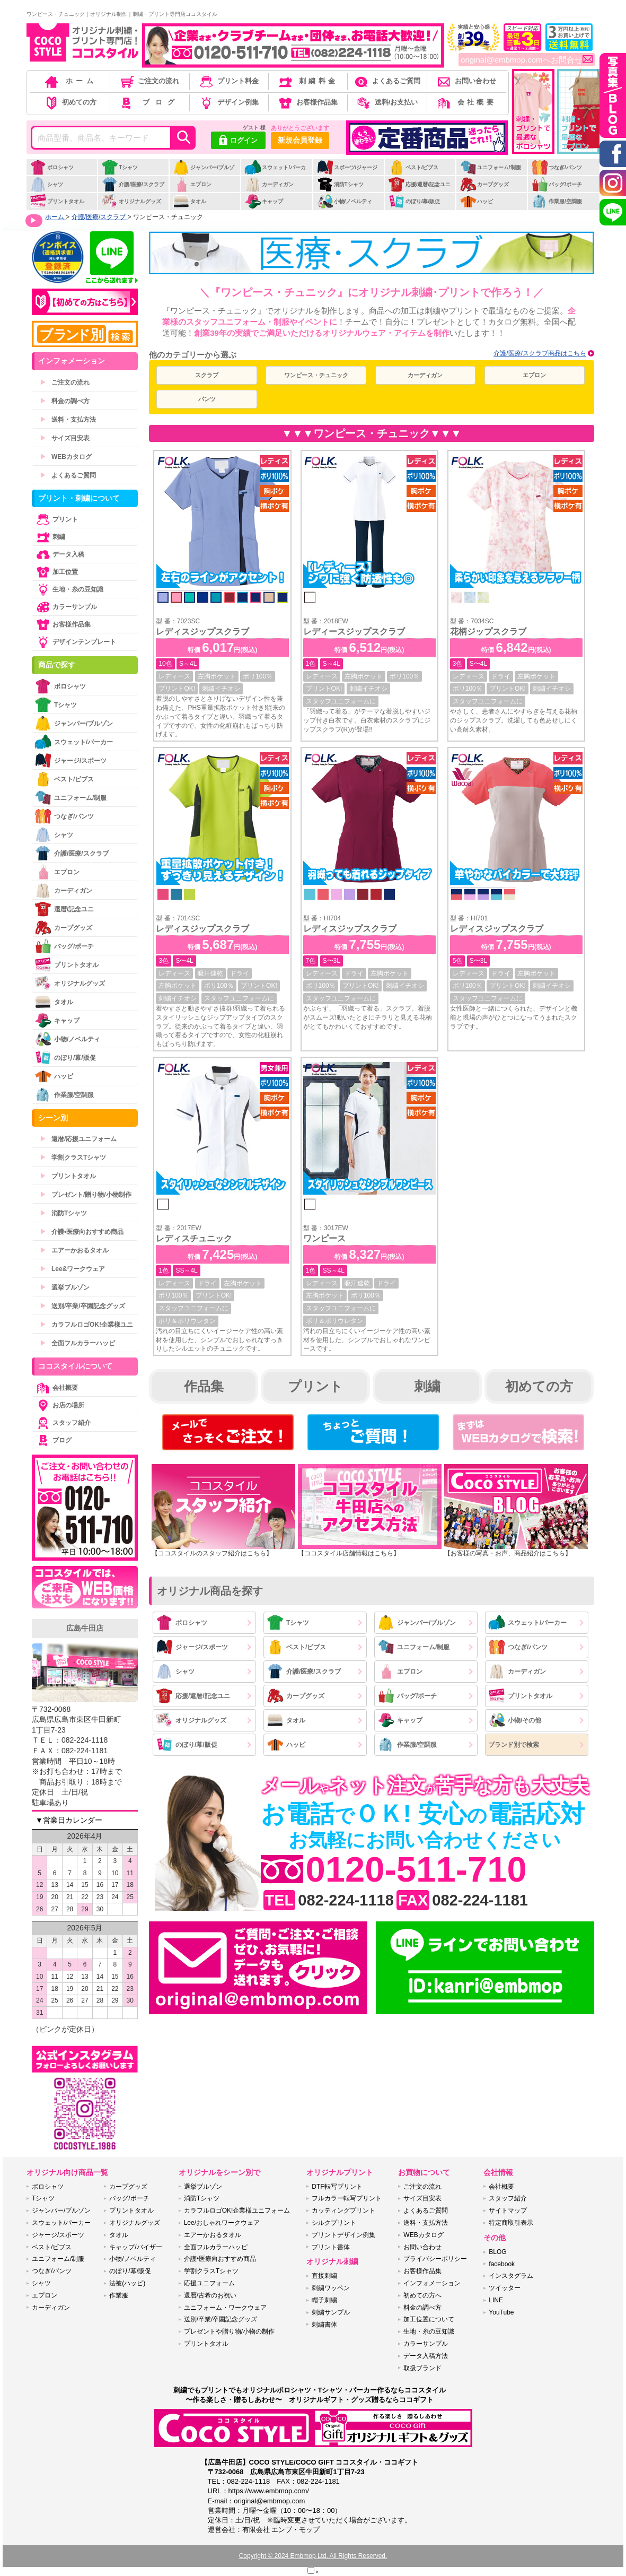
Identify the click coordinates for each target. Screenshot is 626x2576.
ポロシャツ (52, 167)
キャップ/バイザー (135, 2247)
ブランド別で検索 (513, 1744)
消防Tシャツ (340, 184)
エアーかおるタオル (74, 1250)
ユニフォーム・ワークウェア (225, 2307)
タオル (189, 201)
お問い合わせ (465, 81)
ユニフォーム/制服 (490, 167)
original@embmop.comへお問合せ (527, 60)
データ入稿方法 (425, 2356)
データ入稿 (59, 554)
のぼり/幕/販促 (414, 201)
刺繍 (427, 1386)
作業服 (118, 2295)
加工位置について (428, 2319)
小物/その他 (514, 1720)
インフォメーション (432, 2283)
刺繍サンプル (331, 2312)
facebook (502, 2264)
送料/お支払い (386, 102)
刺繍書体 (324, 2324)
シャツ (46, 184)
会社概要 (465, 102)
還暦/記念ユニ (64, 909)
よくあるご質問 (386, 81)
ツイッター (505, 2288)
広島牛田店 (84, 1628)
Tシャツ (119, 167)
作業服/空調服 (556, 201)
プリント (315, 1386)
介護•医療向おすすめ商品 (82, 1232)
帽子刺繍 (324, 2300)
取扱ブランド (422, 2368)
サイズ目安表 (65, 438)
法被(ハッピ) (127, 2283)
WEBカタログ (66, 457)
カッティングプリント (343, 2210)
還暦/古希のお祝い (210, 2295)
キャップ (263, 201)
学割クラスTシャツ (73, 1157)
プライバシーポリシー (435, 2258)
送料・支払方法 (68, 420)
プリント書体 (331, 2247)
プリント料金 (228, 81)
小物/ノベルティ (344, 201)
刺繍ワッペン (331, 2288)
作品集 (204, 1386)
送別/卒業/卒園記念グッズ (82, 1306)
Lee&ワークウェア (72, 1269)
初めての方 (70, 102)
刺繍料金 (307, 81)
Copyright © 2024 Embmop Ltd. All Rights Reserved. (313, 2556)
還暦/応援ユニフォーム (78, 1139)
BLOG (497, 2252)
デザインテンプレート (75, 642)
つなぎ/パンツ (556, 167)
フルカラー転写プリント (347, 2198)
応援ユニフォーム (209, 2283)
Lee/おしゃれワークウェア (222, 2222)
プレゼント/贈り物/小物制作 (85, 1195)
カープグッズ (484, 184)
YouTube (501, 2312)
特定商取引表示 (511, 2222)
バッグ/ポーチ (556, 184)
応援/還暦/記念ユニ (419, 184)
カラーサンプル (65, 607)
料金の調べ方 (65, 401)
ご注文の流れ (149, 81)
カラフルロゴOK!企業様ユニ (86, 1325)
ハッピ (476, 201)
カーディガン (269, 184)
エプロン (192, 184)
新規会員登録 (300, 140)
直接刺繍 (324, 2275)
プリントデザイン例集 (343, 2235)
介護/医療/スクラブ (132, 184)
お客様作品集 (307, 102)
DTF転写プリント (337, 2186)
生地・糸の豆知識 (68, 589)
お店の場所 (59, 1405)
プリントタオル (57, 201)
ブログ (149, 102)
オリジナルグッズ (131, 201)
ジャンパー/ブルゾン (203, 173)
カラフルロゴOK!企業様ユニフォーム (237, 2210)
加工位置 (56, 572)
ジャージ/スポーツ (192, 1647)
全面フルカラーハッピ (77, 1343)
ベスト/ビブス (413, 167)
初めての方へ (422, 2295)
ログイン (238, 141)
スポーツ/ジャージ (347, 167)
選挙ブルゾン (65, 1287)
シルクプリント (334, 2222)
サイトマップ (508, 2210)
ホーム (70, 81)
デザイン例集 (228, 102)
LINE (496, 2300)
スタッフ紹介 (62, 1423)
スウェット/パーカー (275, 173)
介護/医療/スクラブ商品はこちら (539, 353)
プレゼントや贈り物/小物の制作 (229, 2331)
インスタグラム (511, 2275)
